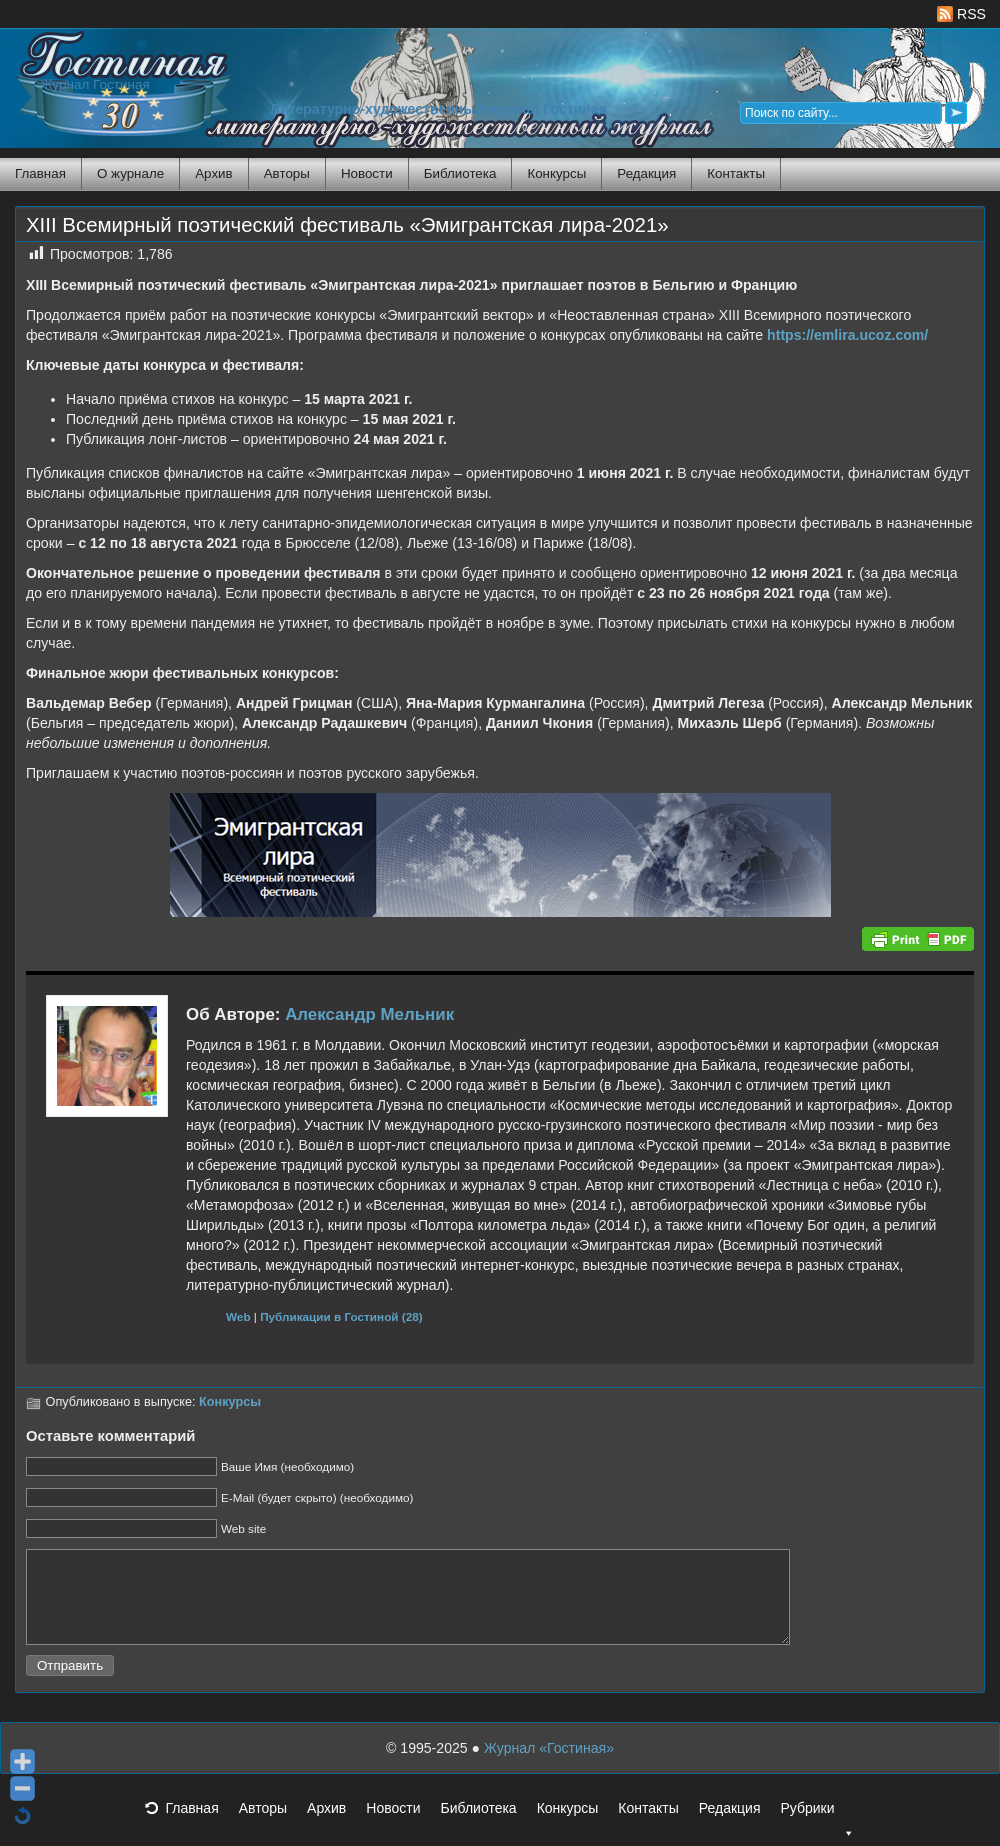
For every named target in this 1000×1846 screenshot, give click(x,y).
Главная (40, 173)
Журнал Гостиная (95, 84)
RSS (961, 14)
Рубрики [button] (817, 1832)
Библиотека (460, 173)
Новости (367, 173)
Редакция (646, 173)
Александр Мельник (369, 1014)
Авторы (287, 173)
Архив (213, 173)
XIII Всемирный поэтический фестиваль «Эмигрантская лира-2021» (347, 225)
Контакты (736, 173)
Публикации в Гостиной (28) (341, 1316)
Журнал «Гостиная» (549, 1766)
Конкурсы (556, 173)
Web (238, 1316)
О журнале (130, 173)
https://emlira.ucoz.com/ (847, 335)
